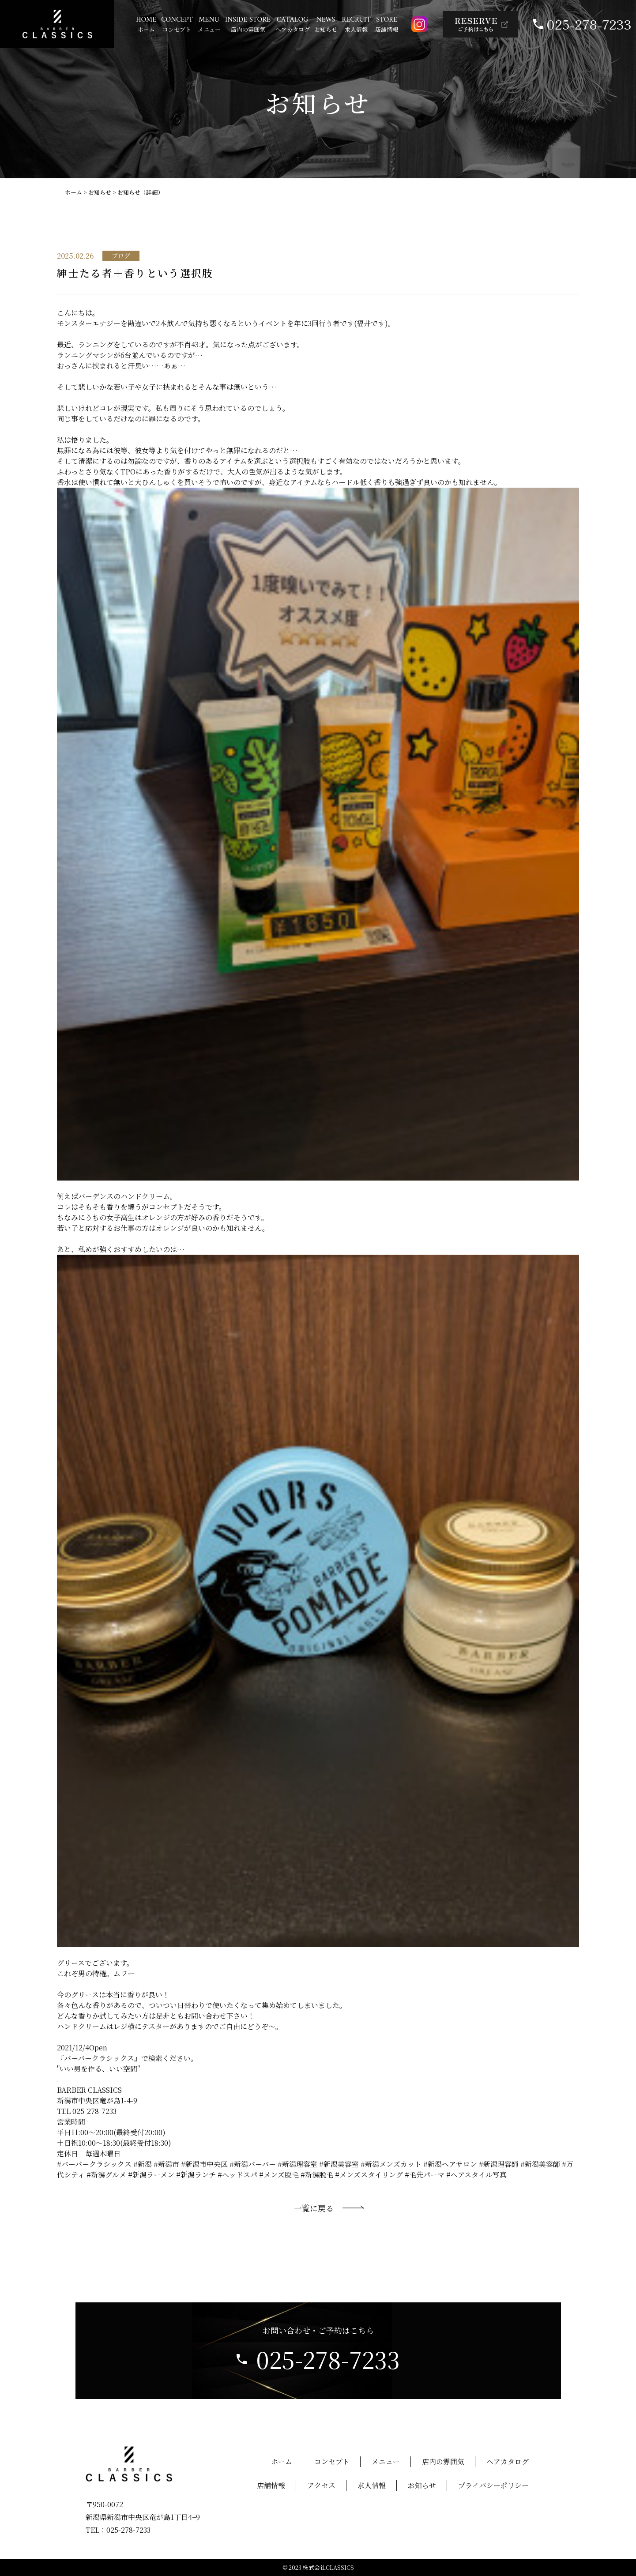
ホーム (73, 192)
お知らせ (99, 192)
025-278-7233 (589, 24)
